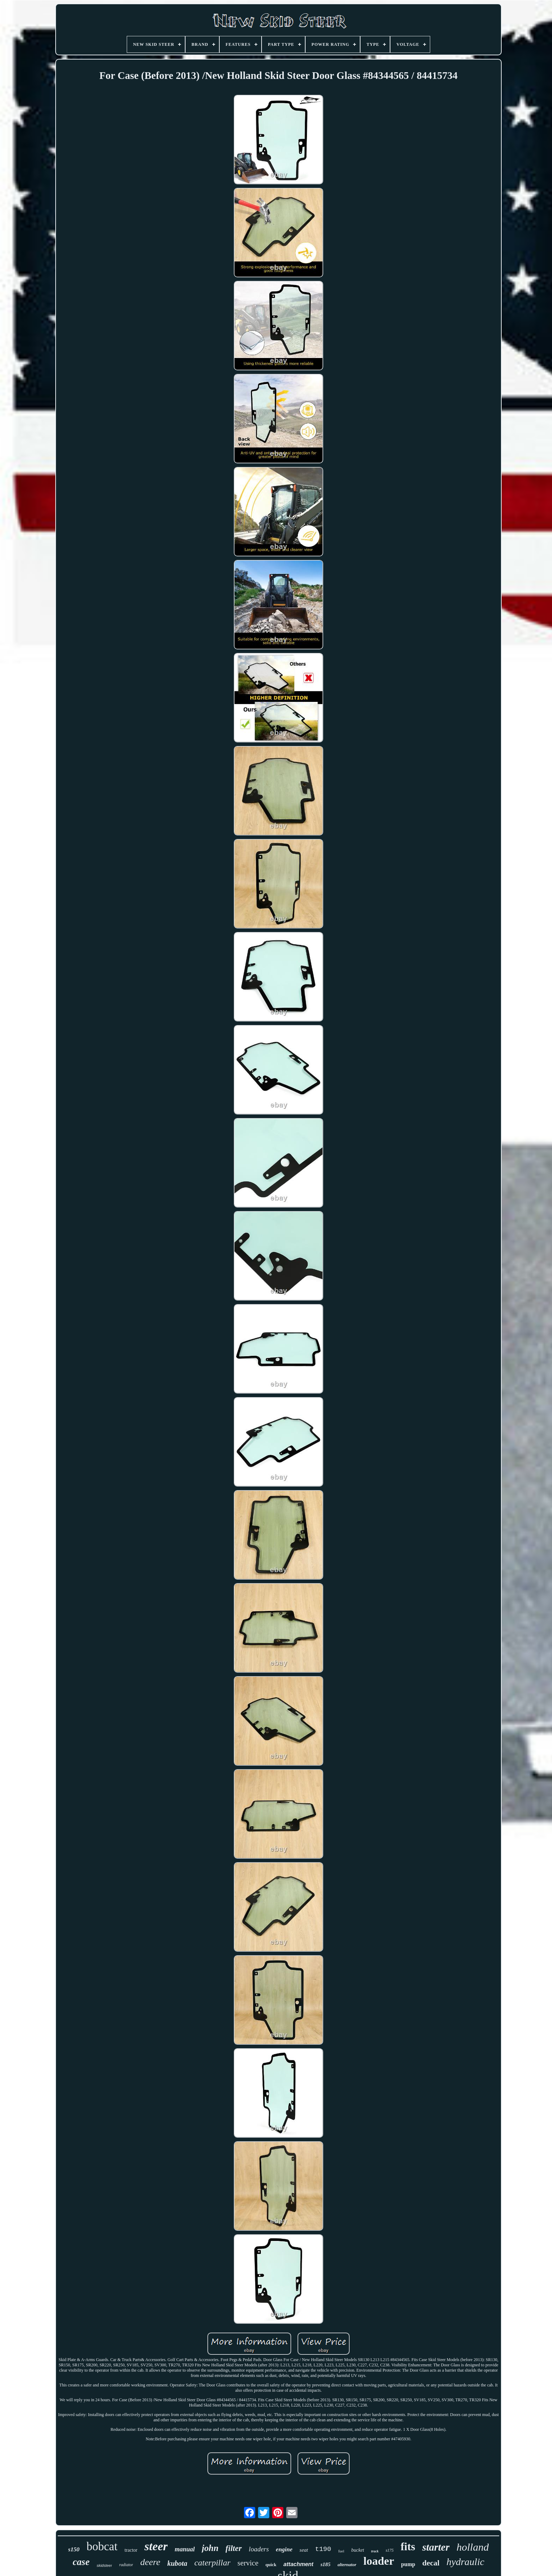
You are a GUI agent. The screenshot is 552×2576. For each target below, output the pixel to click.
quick (270, 2564)
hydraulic (465, 2561)
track (374, 2551)
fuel (341, 2551)
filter (234, 2548)
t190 (323, 2549)
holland (473, 2547)
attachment (298, 2564)
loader (378, 2561)
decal (430, 2562)
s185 (325, 2564)
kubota (177, 2563)
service (248, 2563)
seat (304, 2550)
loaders (259, 2549)
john (210, 2548)
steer (156, 2546)
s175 (389, 2550)
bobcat (102, 2546)
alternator (347, 2564)
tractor (131, 2550)
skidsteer (104, 2565)
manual (185, 2549)
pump (408, 2564)
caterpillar (212, 2562)
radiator (126, 2564)
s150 (74, 2549)
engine (284, 2549)
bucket (357, 2550)
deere (150, 2562)
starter (435, 2547)
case (81, 2562)
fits (408, 2546)
